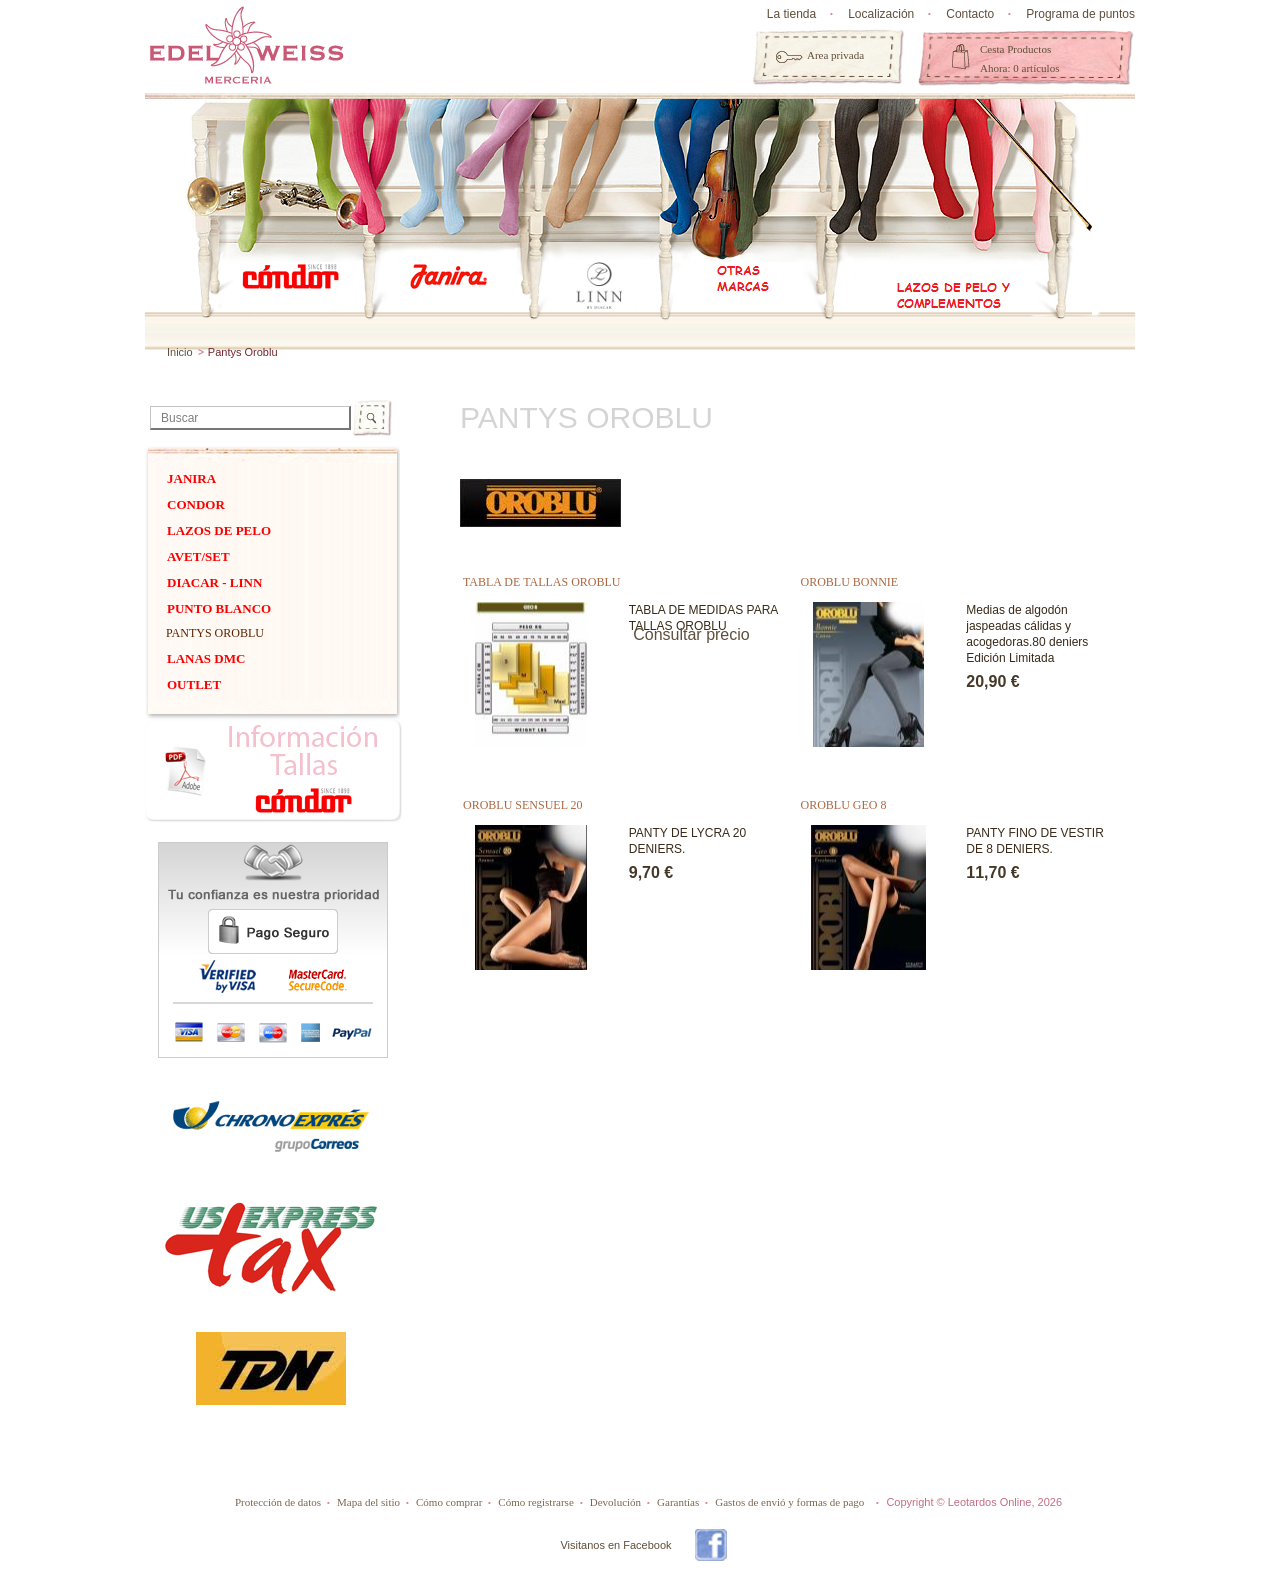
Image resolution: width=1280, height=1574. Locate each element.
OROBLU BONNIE (850, 582)
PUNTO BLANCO (219, 608)
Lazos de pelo (219, 530)
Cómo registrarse (535, 1502)
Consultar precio (691, 634)
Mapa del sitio (368, 1502)
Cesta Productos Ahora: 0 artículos (1019, 58)
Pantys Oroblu (215, 633)
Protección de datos (278, 1502)
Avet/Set (198, 556)
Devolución (615, 1502)
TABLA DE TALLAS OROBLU (542, 582)
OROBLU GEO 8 (844, 805)
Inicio (180, 352)
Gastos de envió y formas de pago (789, 1502)
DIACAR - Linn (214, 582)
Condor (196, 504)
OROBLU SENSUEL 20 (523, 805)
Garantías (678, 1502)
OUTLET (194, 684)
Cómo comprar (449, 1502)
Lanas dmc (206, 658)
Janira (191, 478)
